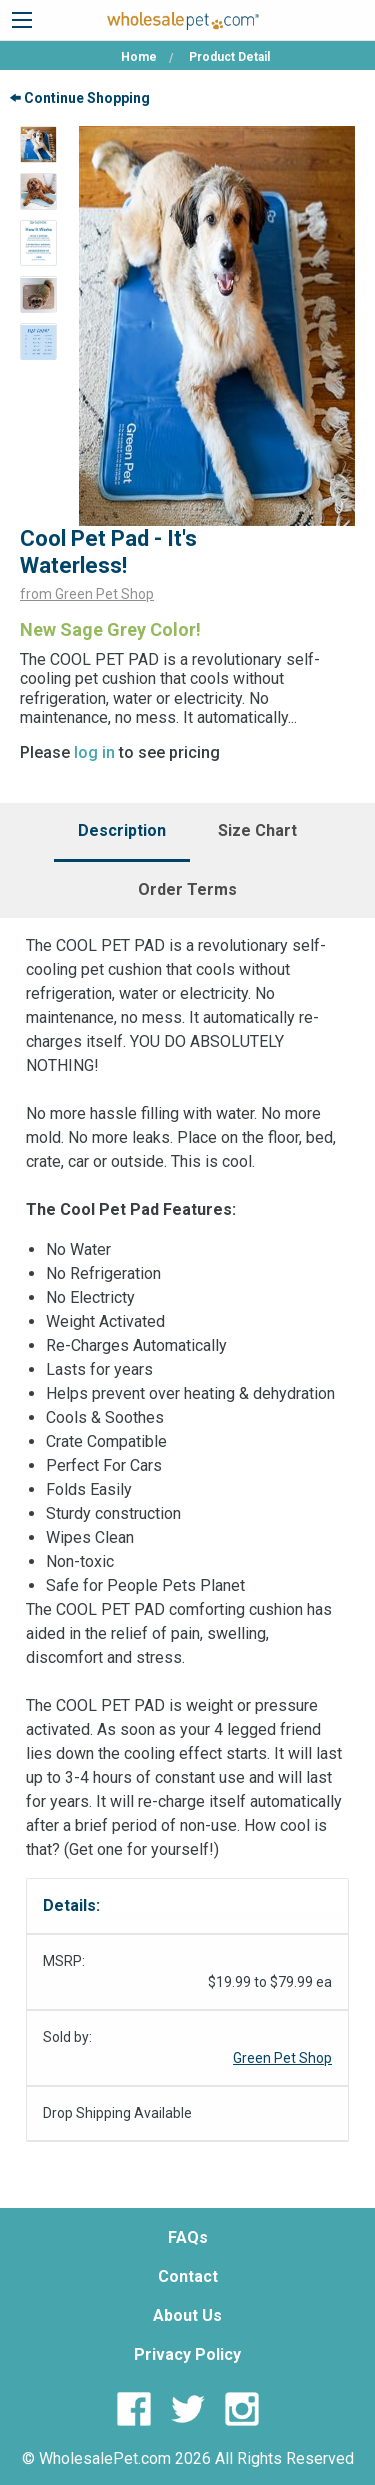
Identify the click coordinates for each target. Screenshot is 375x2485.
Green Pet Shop (282, 2058)
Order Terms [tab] (187, 889)
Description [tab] (122, 830)
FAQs (188, 2237)
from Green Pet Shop (87, 594)
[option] (38, 144)
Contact (188, 2276)
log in (94, 752)
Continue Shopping (80, 98)
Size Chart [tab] (257, 830)
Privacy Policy (187, 2354)
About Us (187, 2315)
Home (139, 57)
